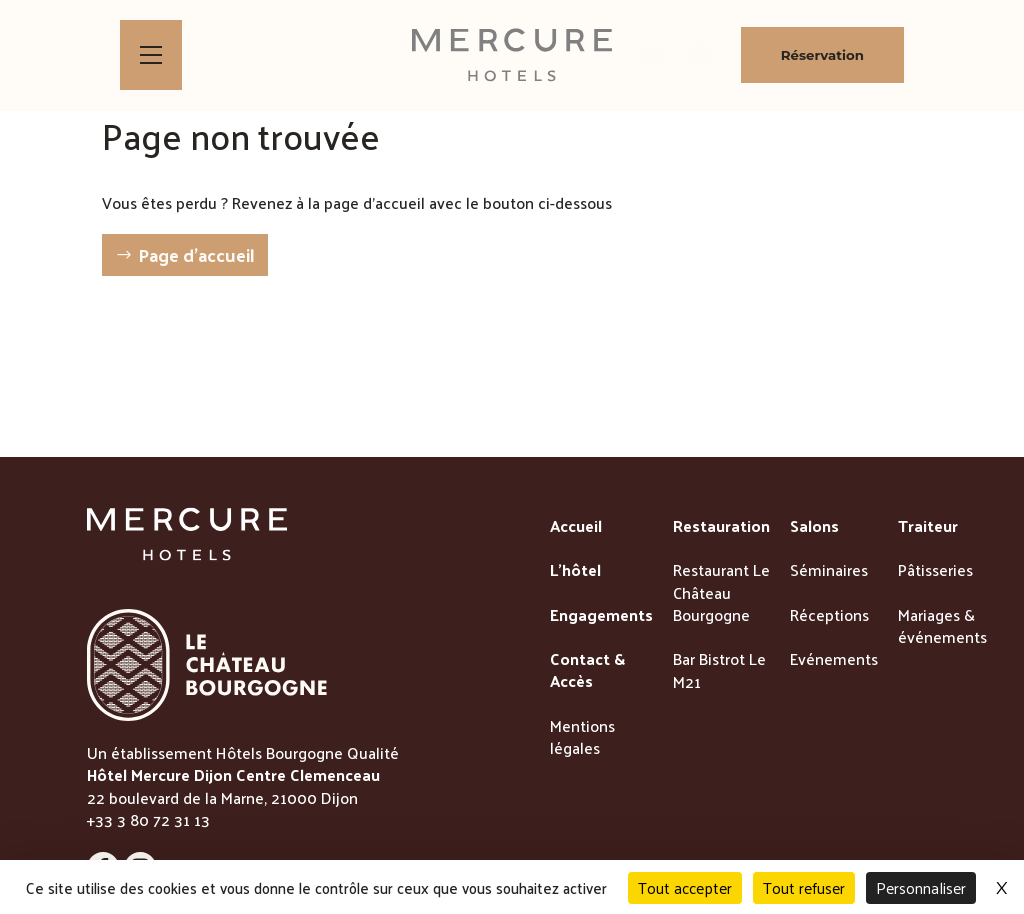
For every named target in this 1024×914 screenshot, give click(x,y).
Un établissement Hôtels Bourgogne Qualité (243, 752)
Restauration (721, 527)
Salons (814, 527)
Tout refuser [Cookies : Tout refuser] (804, 887)
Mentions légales (582, 738)
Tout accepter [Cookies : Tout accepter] (685, 887)
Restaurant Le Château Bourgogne (721, 593)
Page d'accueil (196, 254)
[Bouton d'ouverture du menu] (151, 55)
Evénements (834, 660)
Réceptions (829, 616)
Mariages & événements (942, 627)
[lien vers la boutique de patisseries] (651, 55)
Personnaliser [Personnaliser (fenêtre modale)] (921, 887)
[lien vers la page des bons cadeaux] (701, 55)
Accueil (576, 527)
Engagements (601, 616)
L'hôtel (575, 571)
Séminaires (829, 571)
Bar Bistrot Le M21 (719, 671)
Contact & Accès (587, 671)
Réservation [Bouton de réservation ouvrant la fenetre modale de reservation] (822, 55)
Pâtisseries (935, 571)
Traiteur (928, 527)
